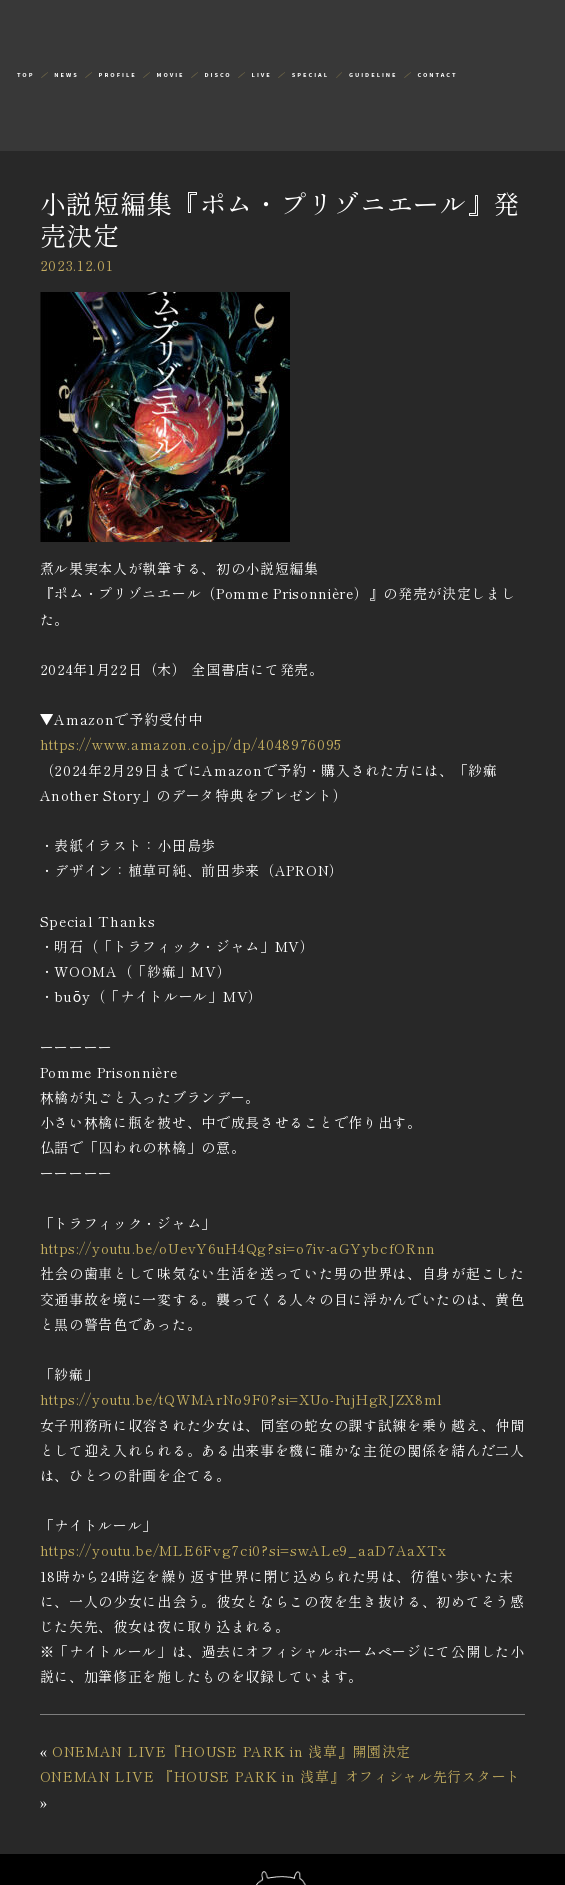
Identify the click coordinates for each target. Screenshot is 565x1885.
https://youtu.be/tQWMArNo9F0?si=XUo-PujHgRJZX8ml (242, 1399)
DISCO (217, 74)
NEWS (66, 74)
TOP (26, 74)
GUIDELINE (373, 74)
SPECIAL (310, 74)
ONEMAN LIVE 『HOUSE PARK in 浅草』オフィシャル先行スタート (280, 1776)
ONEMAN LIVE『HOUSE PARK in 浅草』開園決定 (231, 1751)
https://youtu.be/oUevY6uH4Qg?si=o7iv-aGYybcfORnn (238, 1248)
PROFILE (118, 74)
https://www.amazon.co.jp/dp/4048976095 (191, 744)
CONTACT (437, 74)
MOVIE (171, 74)
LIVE (262, 74)
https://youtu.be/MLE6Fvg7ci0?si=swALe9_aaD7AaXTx (244, 1550)
